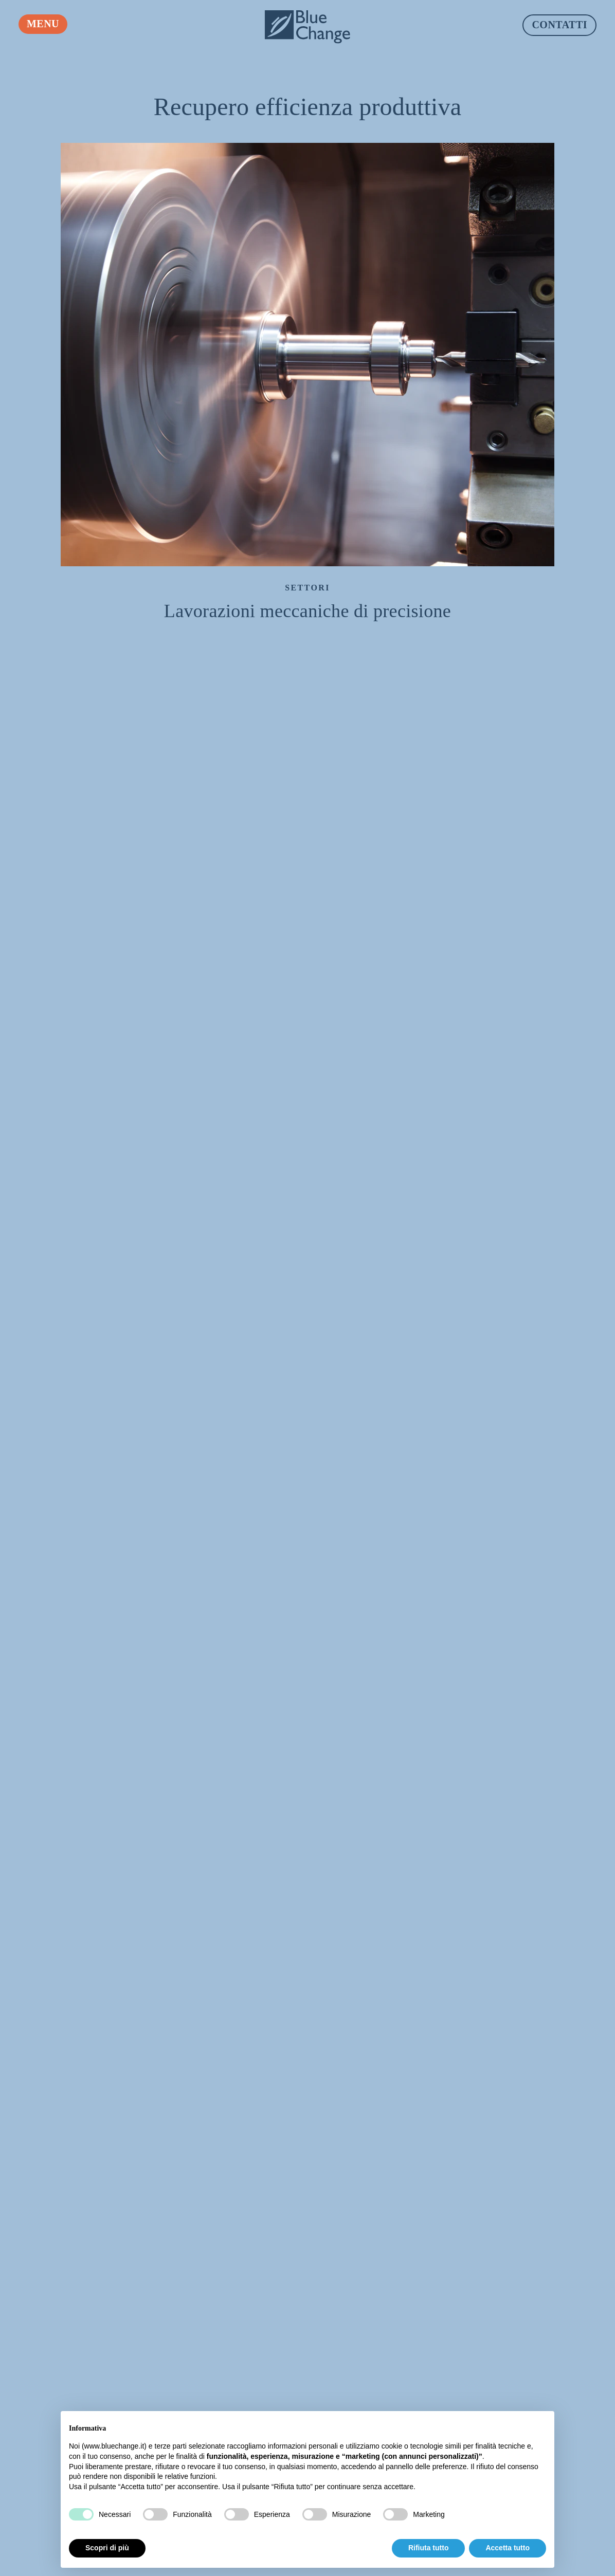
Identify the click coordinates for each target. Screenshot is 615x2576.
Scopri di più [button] (107, 2548)
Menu (43, 23)
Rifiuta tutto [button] (428, 2548)
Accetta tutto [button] (507, 2548)
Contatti (559, 24)
